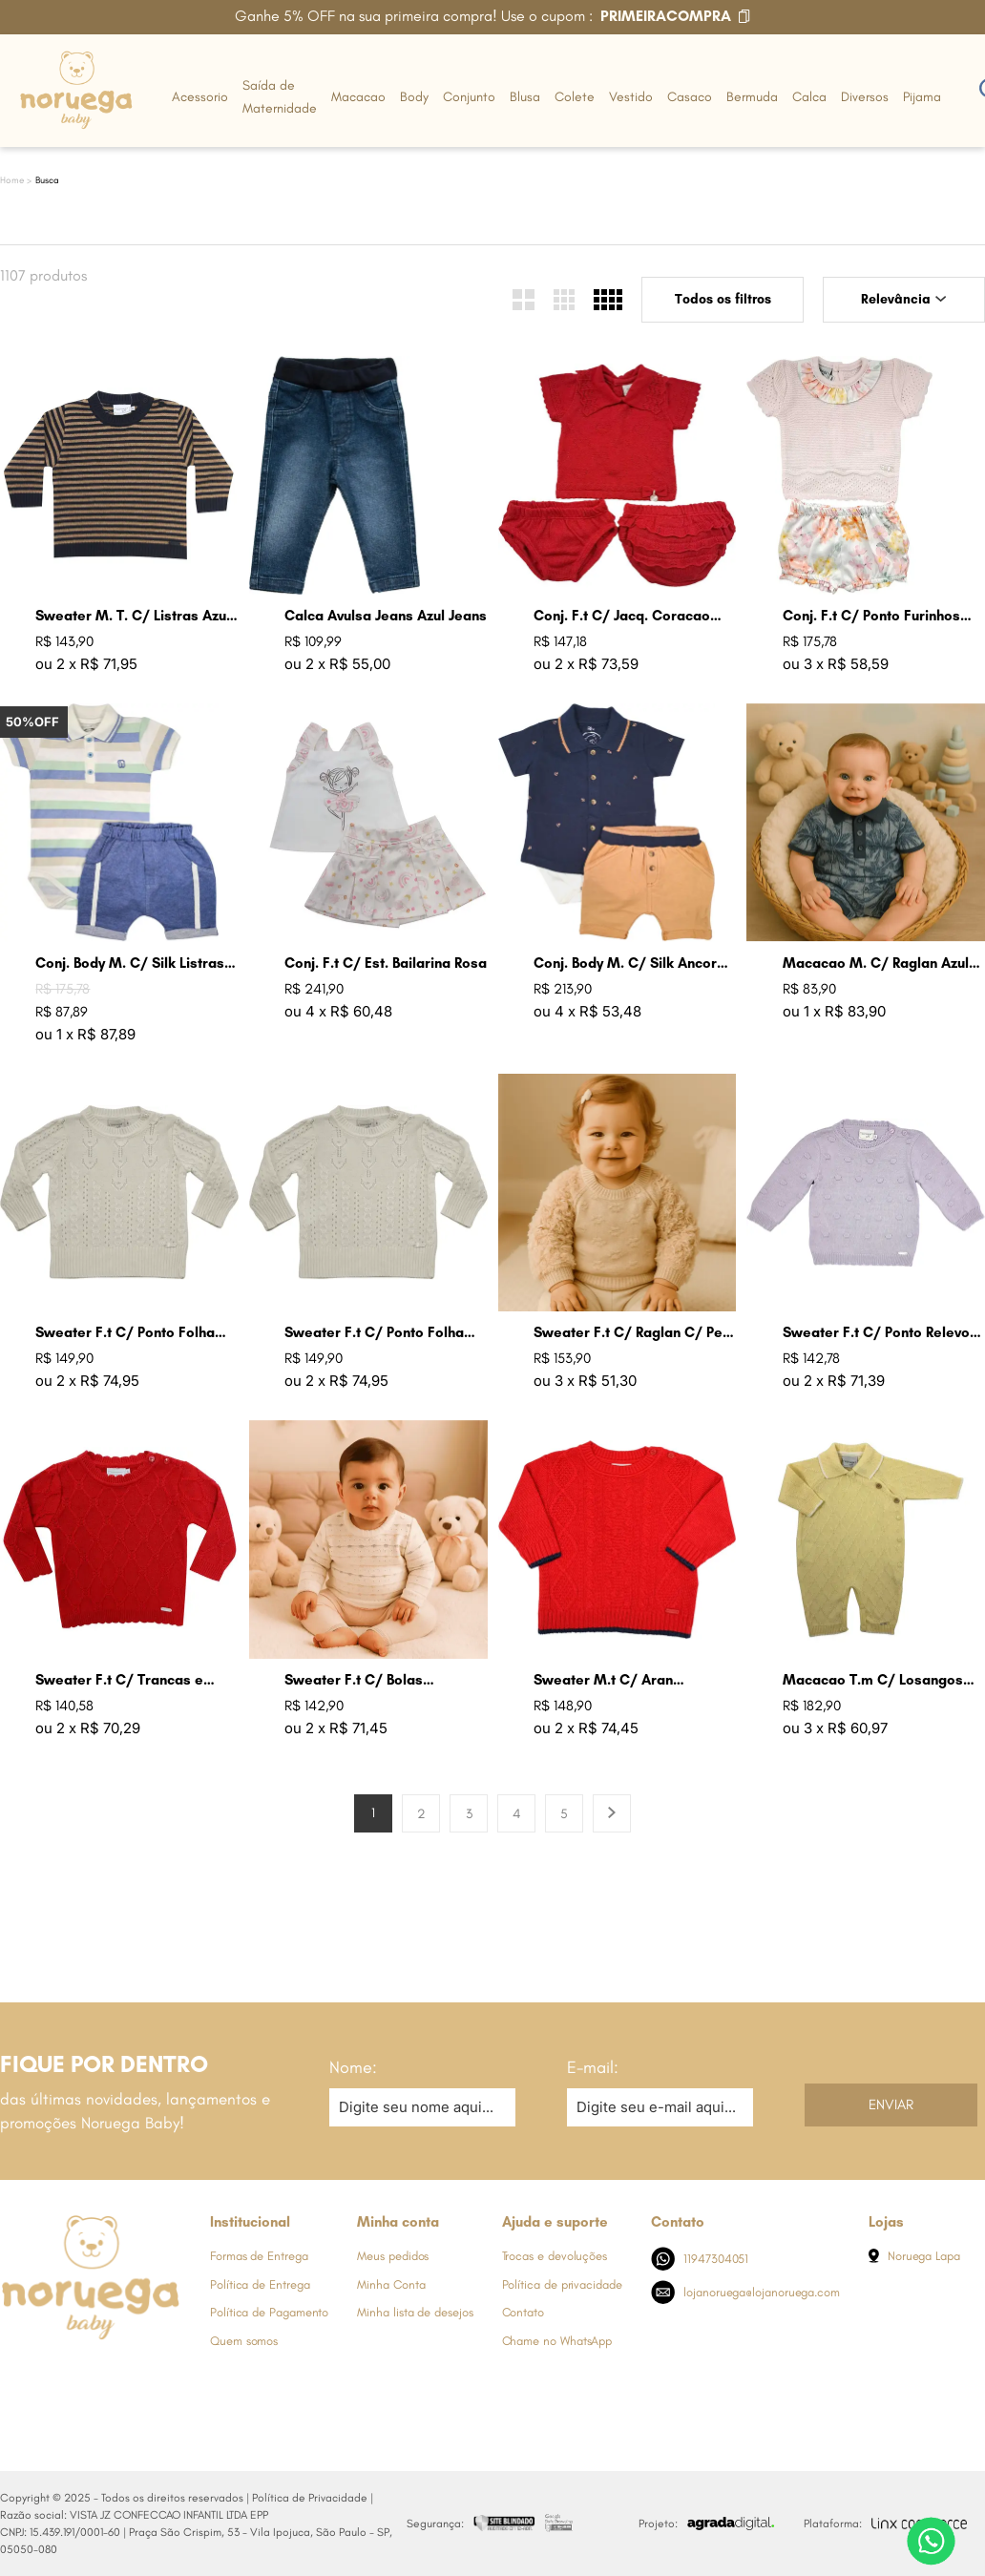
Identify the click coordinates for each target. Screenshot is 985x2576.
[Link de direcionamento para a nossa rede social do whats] (90, 2375)
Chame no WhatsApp (557, 2341)
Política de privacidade (562, 2284)
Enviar (891, 2104)
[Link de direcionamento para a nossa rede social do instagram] (52, 2375)
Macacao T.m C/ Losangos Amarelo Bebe (873, 1680)
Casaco (689, 97)
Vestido (631, 97)
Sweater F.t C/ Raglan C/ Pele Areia (634, 1333)
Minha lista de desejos (414, 2312)
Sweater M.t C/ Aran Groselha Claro (603, 1680)
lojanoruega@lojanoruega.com (745, 2292)
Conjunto (469, 97)
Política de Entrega (259, 2284)
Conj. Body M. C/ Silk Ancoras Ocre (633, 963)
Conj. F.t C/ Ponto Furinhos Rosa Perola (871, 616)
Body (414, 97)
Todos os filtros (723, 299)
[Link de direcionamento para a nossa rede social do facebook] (14, 2375)
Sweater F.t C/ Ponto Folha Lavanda (125, 1333)
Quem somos (244, 2341)
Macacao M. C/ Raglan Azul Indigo (876, 963)
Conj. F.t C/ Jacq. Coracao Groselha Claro (622, 616)
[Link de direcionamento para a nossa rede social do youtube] (129, 2375)
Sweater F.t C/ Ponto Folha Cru (374, 1333)
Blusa (525, 97)
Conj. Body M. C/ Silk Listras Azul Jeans (129, 963)
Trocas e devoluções (554, 2256)
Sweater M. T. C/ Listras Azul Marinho (132, 616)
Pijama (922, 97)
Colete (575, 97)
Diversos (865, 97)
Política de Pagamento (269, 2312)
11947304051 (700, 2259)
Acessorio (200, 97)
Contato (523, 2312)
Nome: (353, 2067)
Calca (809, 97)
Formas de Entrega (259, 2256)
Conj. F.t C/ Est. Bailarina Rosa (385, 963)
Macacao (358, 97)
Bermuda (752, 97)
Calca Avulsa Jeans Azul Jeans (385, 615)
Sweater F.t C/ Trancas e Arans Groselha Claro (119, 1680)
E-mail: (592, 2067)
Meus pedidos (393, 2256)
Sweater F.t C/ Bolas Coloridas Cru (353, 1680)
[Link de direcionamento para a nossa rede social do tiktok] (167, 2375)
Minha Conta (391, 2284)
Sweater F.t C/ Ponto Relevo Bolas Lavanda (876, 1333)
